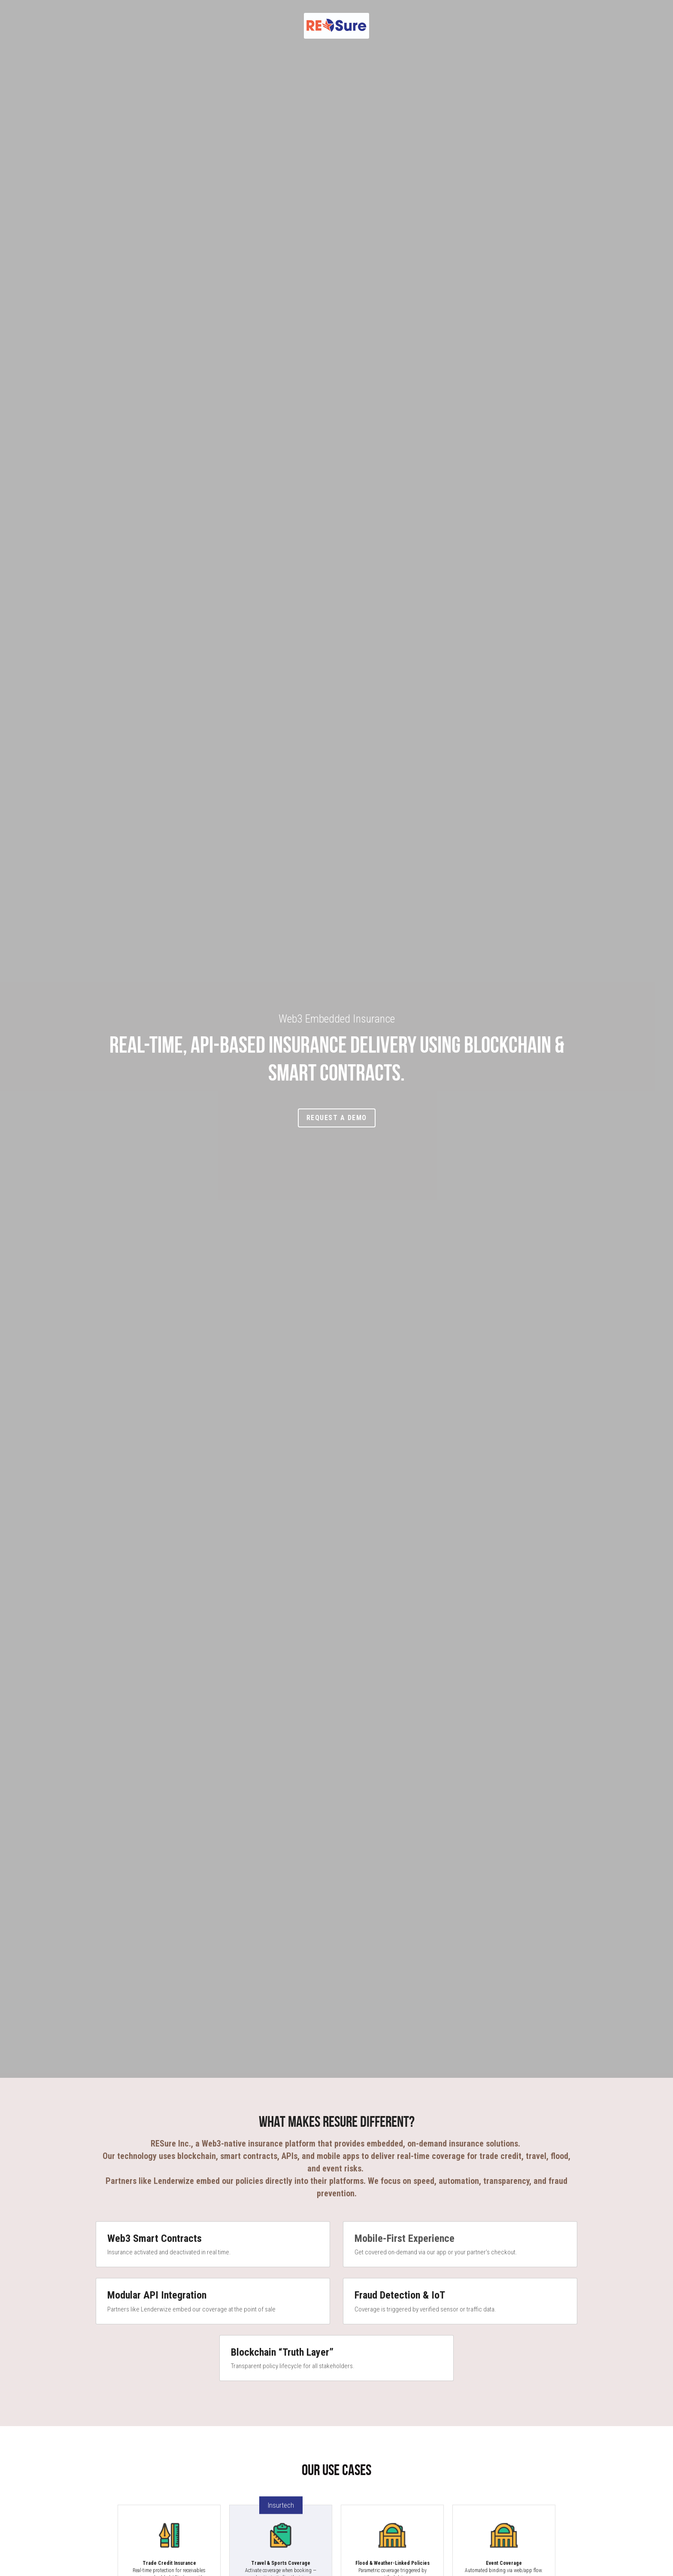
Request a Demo (336, 1118)
